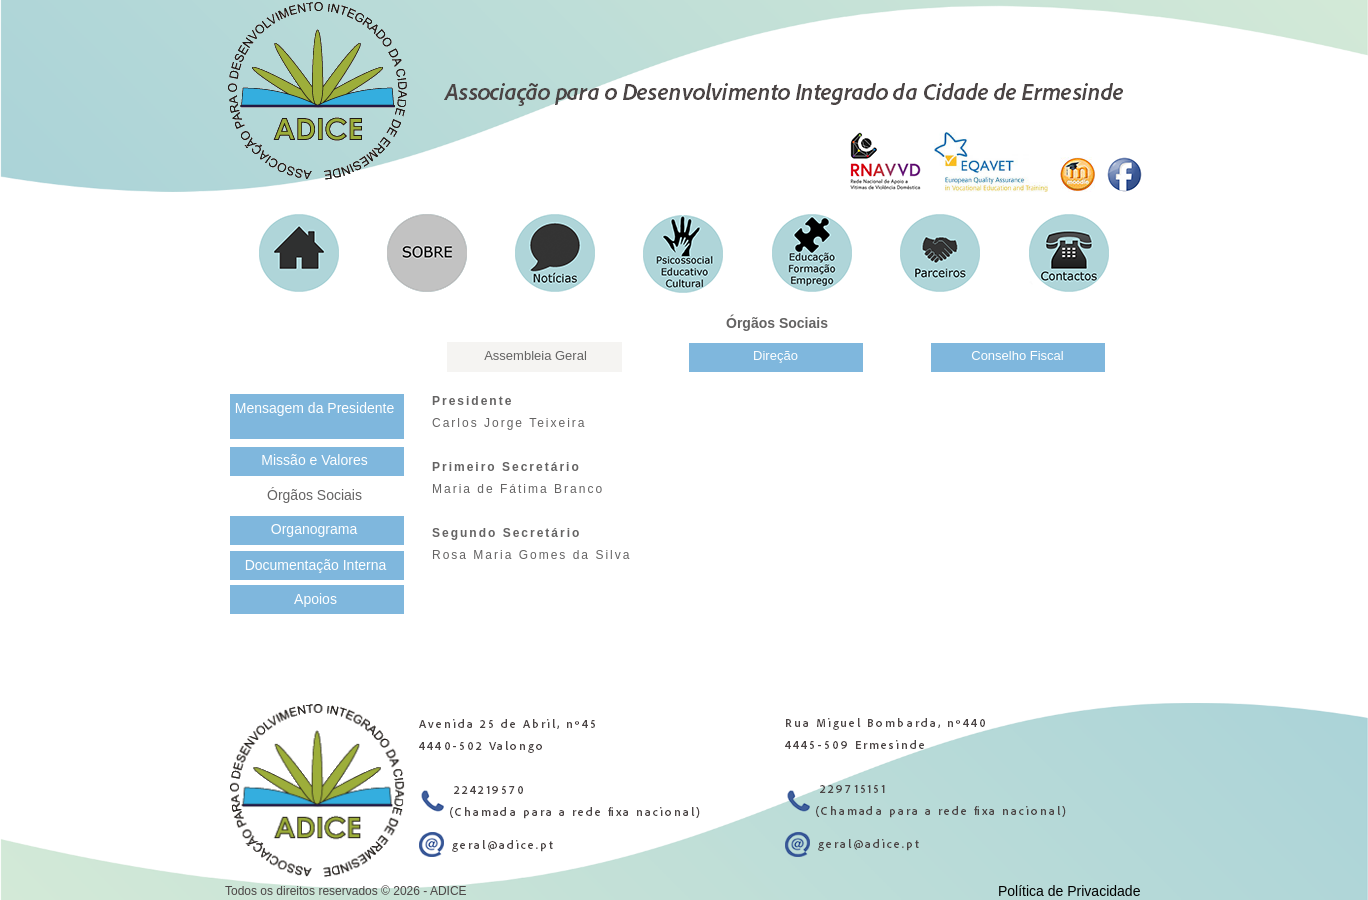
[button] (299, 253)
